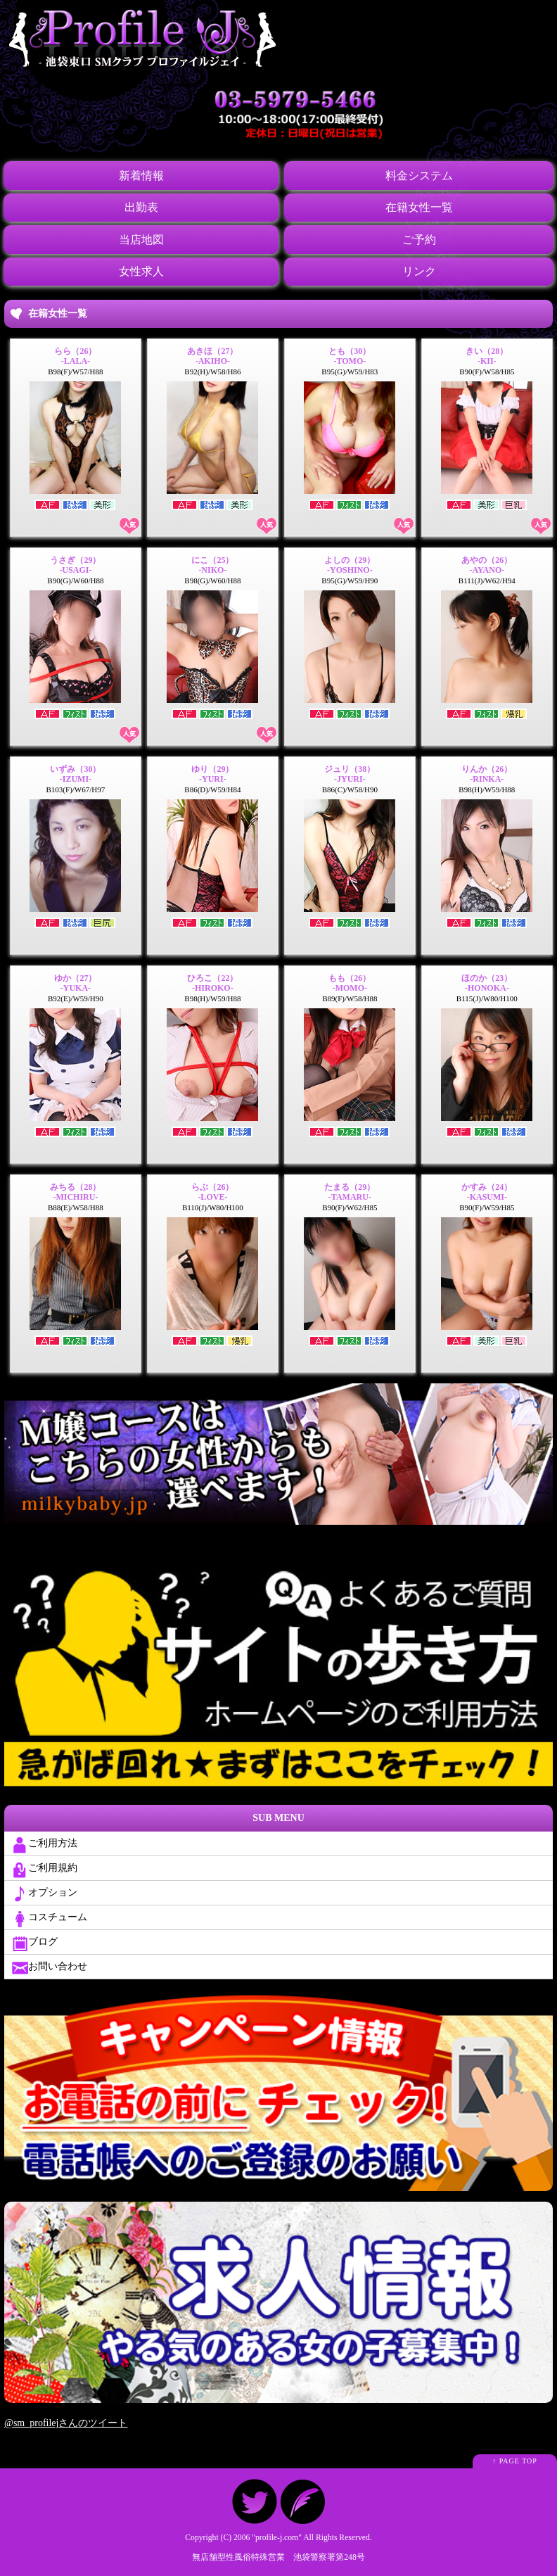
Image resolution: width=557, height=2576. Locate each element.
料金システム (418, 175)
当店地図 (141, 238)
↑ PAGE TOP (514, 2459)
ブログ (34, 1942)
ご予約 (418, 238)
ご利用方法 (44, 1843)
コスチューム (49, 1917)
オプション (44, 1892)
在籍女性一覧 (418, 206)
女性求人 (141, 270)
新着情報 (141, 175)
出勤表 (141, 206)
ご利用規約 (44, 1868)
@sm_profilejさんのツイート (65, 2421)
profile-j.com (276, 2536)
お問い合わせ (49, 1966)
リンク (418, 270)
